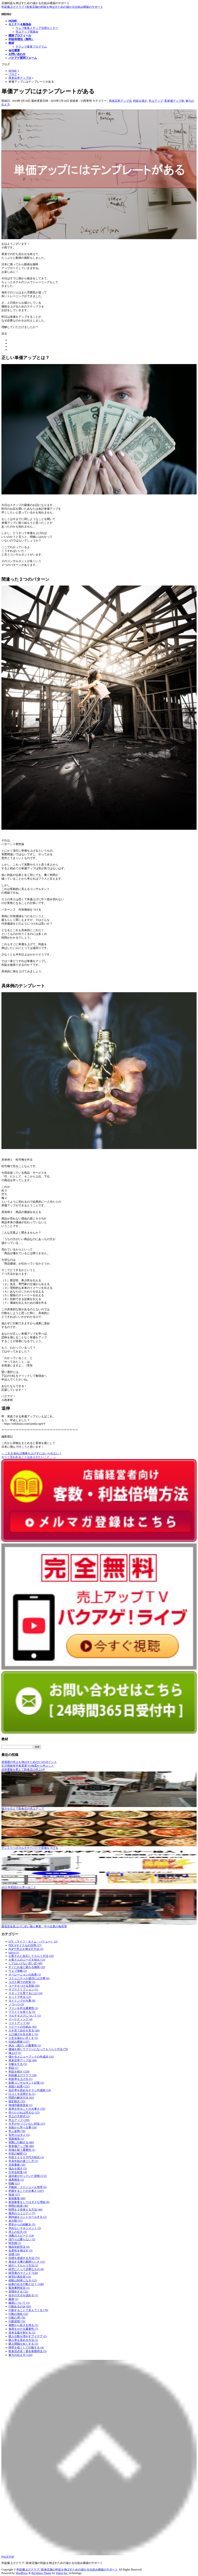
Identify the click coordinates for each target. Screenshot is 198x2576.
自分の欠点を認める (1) (23, 2295)
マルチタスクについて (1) (25, 2015)
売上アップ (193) (19, 2120)
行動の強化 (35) (18, 2313)
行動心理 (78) (17, 2317)
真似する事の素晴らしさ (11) (27, 2261)
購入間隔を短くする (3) (23, 2343)
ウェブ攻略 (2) (18, 1970)
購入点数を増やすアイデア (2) (28, 2336)
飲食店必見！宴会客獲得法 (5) (28, 2351)
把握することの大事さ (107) (26, 2190)
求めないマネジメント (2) (25, 2228)
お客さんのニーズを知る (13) (27, 1959)
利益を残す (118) (19, 2071)
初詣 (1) (13, 2067)
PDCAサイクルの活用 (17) (25, 1945)
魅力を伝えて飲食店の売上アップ (22, 1808)
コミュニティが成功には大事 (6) (29, 1978)
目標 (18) (14, 2254)
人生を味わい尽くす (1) (23, 2037)
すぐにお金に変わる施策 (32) (27, 1967)
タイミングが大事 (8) (22, 2000)
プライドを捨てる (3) (22, 2011)
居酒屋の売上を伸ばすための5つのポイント (29, 1762)
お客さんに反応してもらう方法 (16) (31, 1955)
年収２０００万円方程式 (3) (26, 2157)
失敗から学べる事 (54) (23, 2127)
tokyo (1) (14, 1952)
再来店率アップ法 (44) (23, 2060)
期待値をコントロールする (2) (28, 2217)
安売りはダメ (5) (19, 2134)
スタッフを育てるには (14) (25, 1993)
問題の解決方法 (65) (21, 2097)
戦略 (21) (14, 2183)
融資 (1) (13, 2299)
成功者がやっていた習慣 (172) (28, 2175)
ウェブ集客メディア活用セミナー (37, 27)
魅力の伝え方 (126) (20, 2354)
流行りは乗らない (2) (22, 2239)
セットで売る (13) (20, 1996)
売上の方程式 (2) (19, 2116)
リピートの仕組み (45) (23, 2026)
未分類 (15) (16, 2220)
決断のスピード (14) (21, 2235)
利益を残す (140, 100)
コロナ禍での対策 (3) (22, 1982)
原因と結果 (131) (19, 2086)
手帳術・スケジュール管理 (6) (28, 2187)
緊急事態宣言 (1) (19, 2287)
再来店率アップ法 (120, 100)
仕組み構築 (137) (19, 2041)
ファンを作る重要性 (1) (23, 2008)
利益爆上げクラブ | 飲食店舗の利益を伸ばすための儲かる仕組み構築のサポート (52, 6)
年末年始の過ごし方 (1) (23, 2161)
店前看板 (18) (17, 2164)
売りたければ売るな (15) (24, 2112)
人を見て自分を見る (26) (24, 2030)
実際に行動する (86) (21, 2142)
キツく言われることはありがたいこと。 (28, 1457)
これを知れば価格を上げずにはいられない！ (31, 1453)
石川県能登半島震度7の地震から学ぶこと (27, 1765)
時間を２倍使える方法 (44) (25, 2209)
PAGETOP (7, 2556)
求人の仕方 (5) (18, 2231)
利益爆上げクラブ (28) (23, 2075)
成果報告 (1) (16, 2179)
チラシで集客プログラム (31, 46)
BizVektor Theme (41, 2573)
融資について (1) (19, 2302)
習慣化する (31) (18, 2291)
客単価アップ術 (174, 100)
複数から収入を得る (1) (23, 2325)
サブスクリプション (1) (23, 1989)
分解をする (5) (18, 2064)
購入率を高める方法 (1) (23, 2340)
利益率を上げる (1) (20, 2079)
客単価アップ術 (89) (21, 2146)
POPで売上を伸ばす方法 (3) (26, 1949)
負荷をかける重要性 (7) (23, 2328)
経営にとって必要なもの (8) (26, 2269)
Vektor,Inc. (62, 2573)
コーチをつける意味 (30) (24, 1985)
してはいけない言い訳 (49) (25, 1963)
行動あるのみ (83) (20, 2306)
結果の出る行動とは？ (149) (26, 2284)
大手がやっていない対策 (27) (27, 2123)
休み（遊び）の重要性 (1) (25, 2045)
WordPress (22, 2573)
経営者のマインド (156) (23, 2272)
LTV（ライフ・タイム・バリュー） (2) (33, 1941)
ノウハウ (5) (16, 2004)
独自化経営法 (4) (19, 2246)
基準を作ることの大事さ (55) (27, 2108)
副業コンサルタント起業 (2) (26, 2082)
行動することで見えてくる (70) (28, 2310)
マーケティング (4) (20, 2019)
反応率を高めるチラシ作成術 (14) (30, 2090)
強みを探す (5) (18, 2168)
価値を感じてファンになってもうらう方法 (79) (38, 2049)
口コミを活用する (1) (22, 2093)
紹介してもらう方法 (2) (23, 2265)
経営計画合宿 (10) (20, 2276)
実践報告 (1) (16, 2138)
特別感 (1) (15, 2243)
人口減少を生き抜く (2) (23, 2034)
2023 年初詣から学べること (18, 1887)
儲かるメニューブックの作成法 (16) (31, 2056)
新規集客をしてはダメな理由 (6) (29, 2202)
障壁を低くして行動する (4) (26, 2347)
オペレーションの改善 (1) (25, 1974)
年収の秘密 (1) (18, 2153)
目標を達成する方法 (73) (24, 2258)
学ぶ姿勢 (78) (17, 2131)
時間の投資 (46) (18, 2205)
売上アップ (156, 100)
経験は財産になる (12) (23, 2280)
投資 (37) (14, 2194)
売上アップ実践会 (27, 31)
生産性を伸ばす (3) (20, 2250)
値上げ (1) (15, 2052)
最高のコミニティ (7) (22, 2213)
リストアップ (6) (19, 2023)
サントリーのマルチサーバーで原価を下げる (29, 1847)
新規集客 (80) (17, 2198)
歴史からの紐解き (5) (22, 2224)
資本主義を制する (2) (22, 2332)
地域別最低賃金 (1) (20, 2105)
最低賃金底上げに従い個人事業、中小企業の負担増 (34, 1926)
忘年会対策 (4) (18, 2172)
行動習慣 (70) (17, 2321)
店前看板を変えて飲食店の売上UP (23, 1769)
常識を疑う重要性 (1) (22, 2149)
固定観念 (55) (17, 2101)
